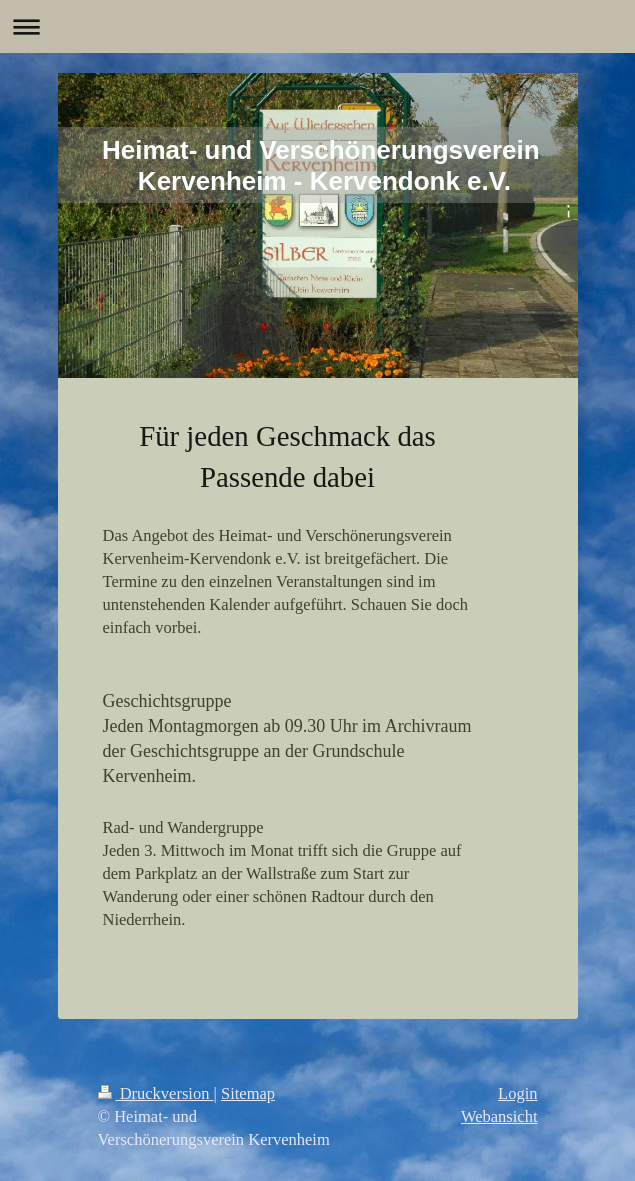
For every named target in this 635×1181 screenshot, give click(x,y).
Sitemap (248, 1093)
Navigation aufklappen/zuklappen (317, 26)
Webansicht (499, 1116)
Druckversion (156, 1093)
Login (517, 1093)
